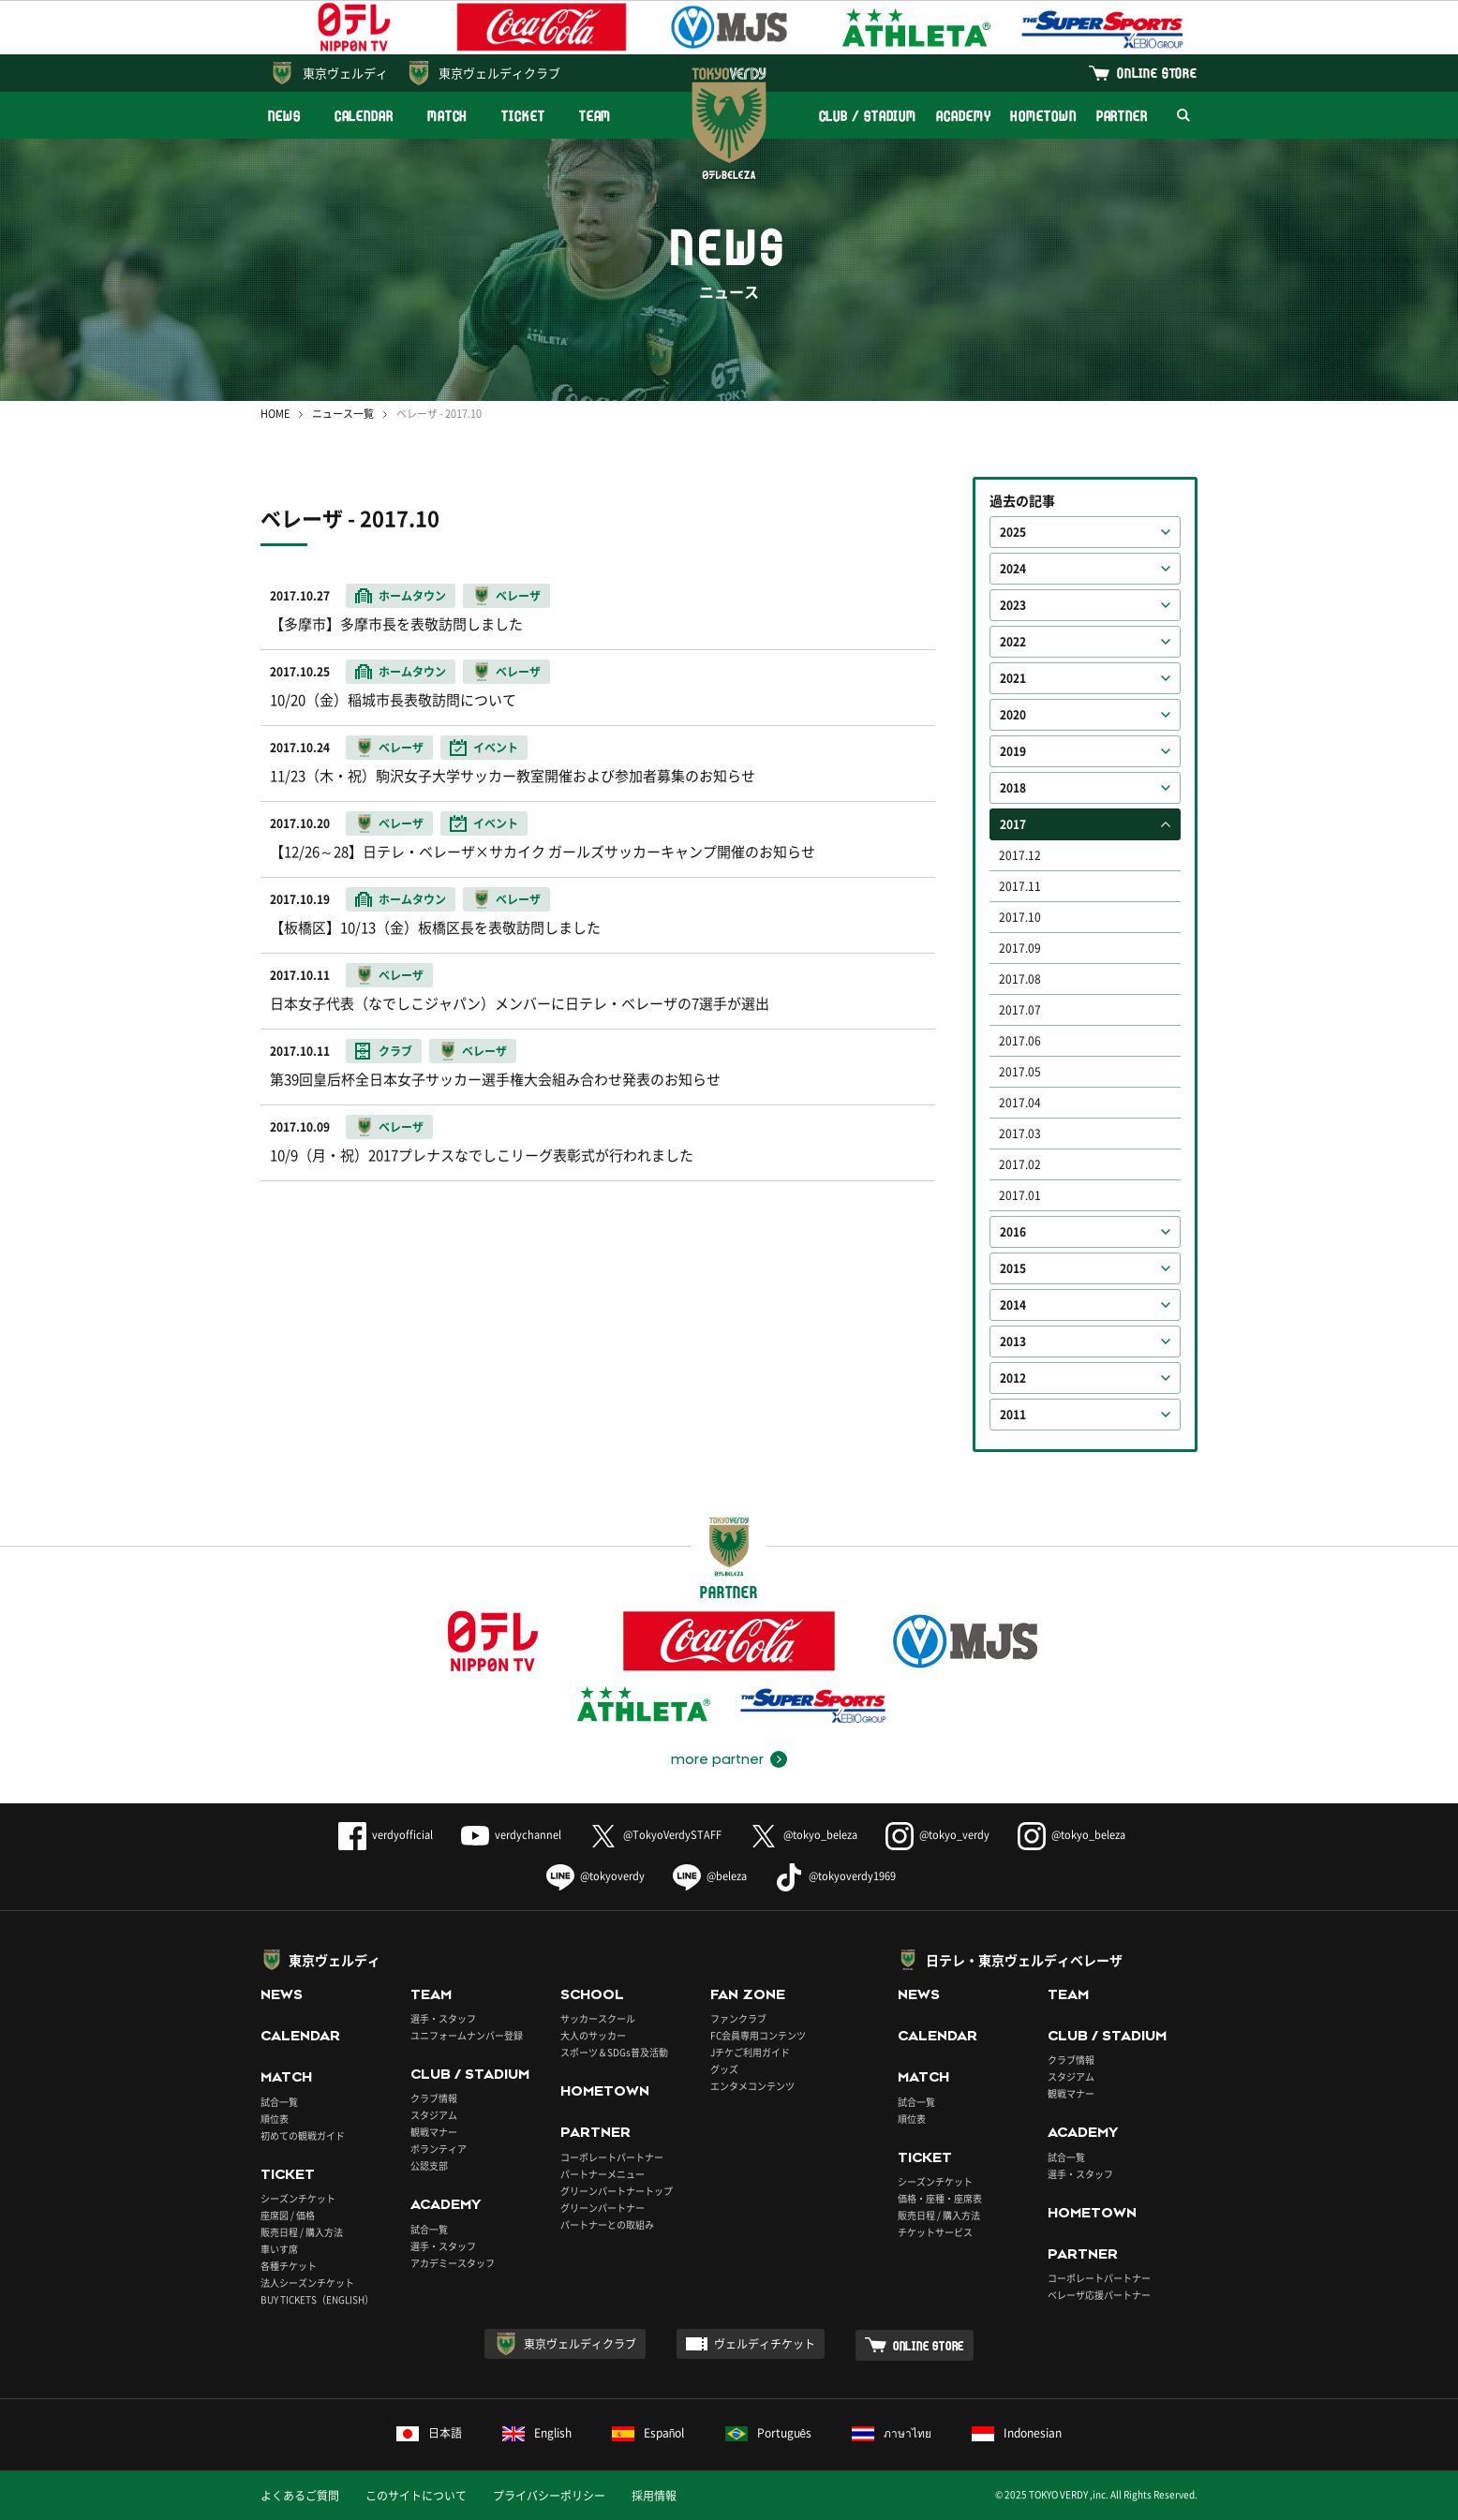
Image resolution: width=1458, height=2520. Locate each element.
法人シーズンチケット (307, 2282)
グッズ (724, 2069)
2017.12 (1020, 855)
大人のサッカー (593, 2035)
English (537, 2432)
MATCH (448, 116)
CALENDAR (364, 116)
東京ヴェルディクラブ (499, 73)
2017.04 (1020, 1102)
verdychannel (511, 1835)
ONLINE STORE (1157, 73)
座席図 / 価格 (287, 2215)
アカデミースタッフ (452, 2263)
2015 (1013, 1268)
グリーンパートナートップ (616, 2191)
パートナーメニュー (602, 2174)
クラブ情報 (433, 2098)
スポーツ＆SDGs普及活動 (614, 2052)
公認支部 (429, 2165)
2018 (1013, 787)
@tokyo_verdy (937, 1835)
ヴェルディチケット (764, 2343)
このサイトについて (416, 2495)
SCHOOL (592, 1994)
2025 (1013, 532)
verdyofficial (385, 1835)
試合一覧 (279, 2102)
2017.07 (1020, 1009)
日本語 (429, 2432)
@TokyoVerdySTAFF (655, 1835)
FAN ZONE (747, 1994)
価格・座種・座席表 (940, 2198)
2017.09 (1020, 948)
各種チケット (288, 2266)
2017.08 (1020, 979)
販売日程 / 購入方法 (301, 2232)
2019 (1013, 751)
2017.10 (1020, 917)
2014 (1013, 1305)
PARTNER (1122, 116)
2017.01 (1020, 1195)
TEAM (595, 116)
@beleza (710, 1876)
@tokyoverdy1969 (835, 1876)
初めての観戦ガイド (302, 2135)
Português (768, 2432)
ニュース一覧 (343, 414)
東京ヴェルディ (345, 73)
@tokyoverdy (595, 1876)
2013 (1013, 1341)
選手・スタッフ (443, 2018)
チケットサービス (935, 2232)
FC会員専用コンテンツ (758, 2035)
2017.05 (1020, 1071)
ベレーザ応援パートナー (1099, 2295)
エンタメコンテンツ (752, 2086)
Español (648, 2432)
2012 (1013, 1378)
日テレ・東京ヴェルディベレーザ (1024, 1959)
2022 (1013, 641)
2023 (1013, 605)
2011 (1013, 1414)
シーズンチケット (297, 2198)
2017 (1013, 824)
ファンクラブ (738, 2018)
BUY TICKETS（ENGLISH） (317, 2299)
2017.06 (1020, 1040)
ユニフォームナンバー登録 (466, 2035)
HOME (275, 414)
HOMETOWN (1043, 116)
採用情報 (654, 2495)
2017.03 (1020, 1133)
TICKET (522, 116)
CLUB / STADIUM (868, 116)
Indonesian (1017, 2432)
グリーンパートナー (602, 2208)
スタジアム (433, 2115)
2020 (1013, 714)
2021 (1013, 678)
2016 (1013, 1231)
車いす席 (279, 2249)
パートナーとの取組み (607, 2224)
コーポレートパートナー (611, 2157)
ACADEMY (963, 116)
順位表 (274, 2119)
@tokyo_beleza (803, 1835)
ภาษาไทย (891, 2432)
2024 (1013, 568)
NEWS (284, 116)
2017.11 (1020, 886)
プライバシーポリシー (549, 2495)
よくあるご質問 (299, 2495)
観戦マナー (433, 2132)
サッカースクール (597, 2018)
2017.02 (1020, 1164)
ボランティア (438, 2149)
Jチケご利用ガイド (750, 2052)
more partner (717, 1759)
